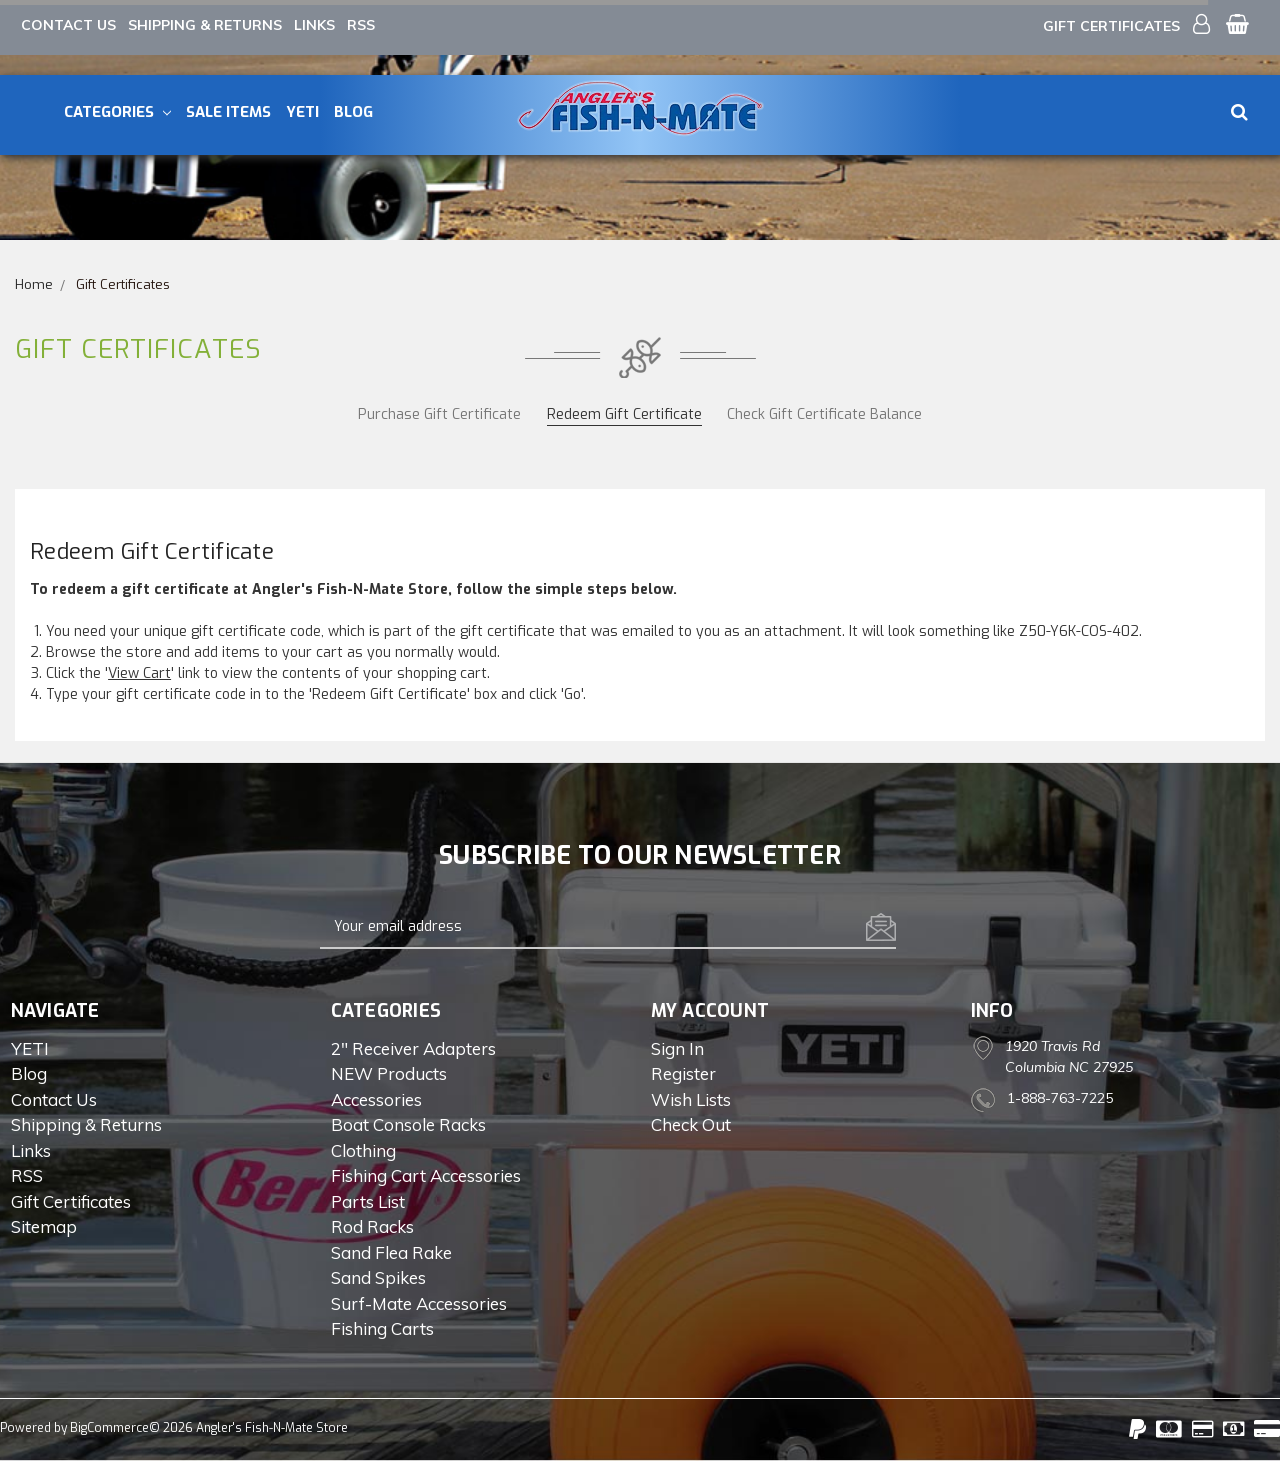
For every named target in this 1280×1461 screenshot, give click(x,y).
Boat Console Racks (408, 1124)
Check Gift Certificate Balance (824, 414)
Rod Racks (372, 1226)
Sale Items (228, 112)
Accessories (376, 1099)
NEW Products (389, 1073)
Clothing (363, 1150)
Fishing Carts (382, 1328)
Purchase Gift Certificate (439, 414)
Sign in (677, 1048)
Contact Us (68, 25)
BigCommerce (109, 1428)
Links (314, 25)
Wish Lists (691, 1099)
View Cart (139, 673)
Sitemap (44, 1226)
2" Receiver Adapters (413, 1048)
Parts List (368, 1201)
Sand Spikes (378, 1277)
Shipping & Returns (205, 25)
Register (683, 1073)
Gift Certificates (1111, 26)
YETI (302, 112)
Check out (691, 1124)
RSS (361, 25)
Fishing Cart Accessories (426, 1175)
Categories (117, 112)
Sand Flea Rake (391, 1252)
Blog (353, 112)
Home (34, 284)
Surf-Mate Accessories (419, 1303)
